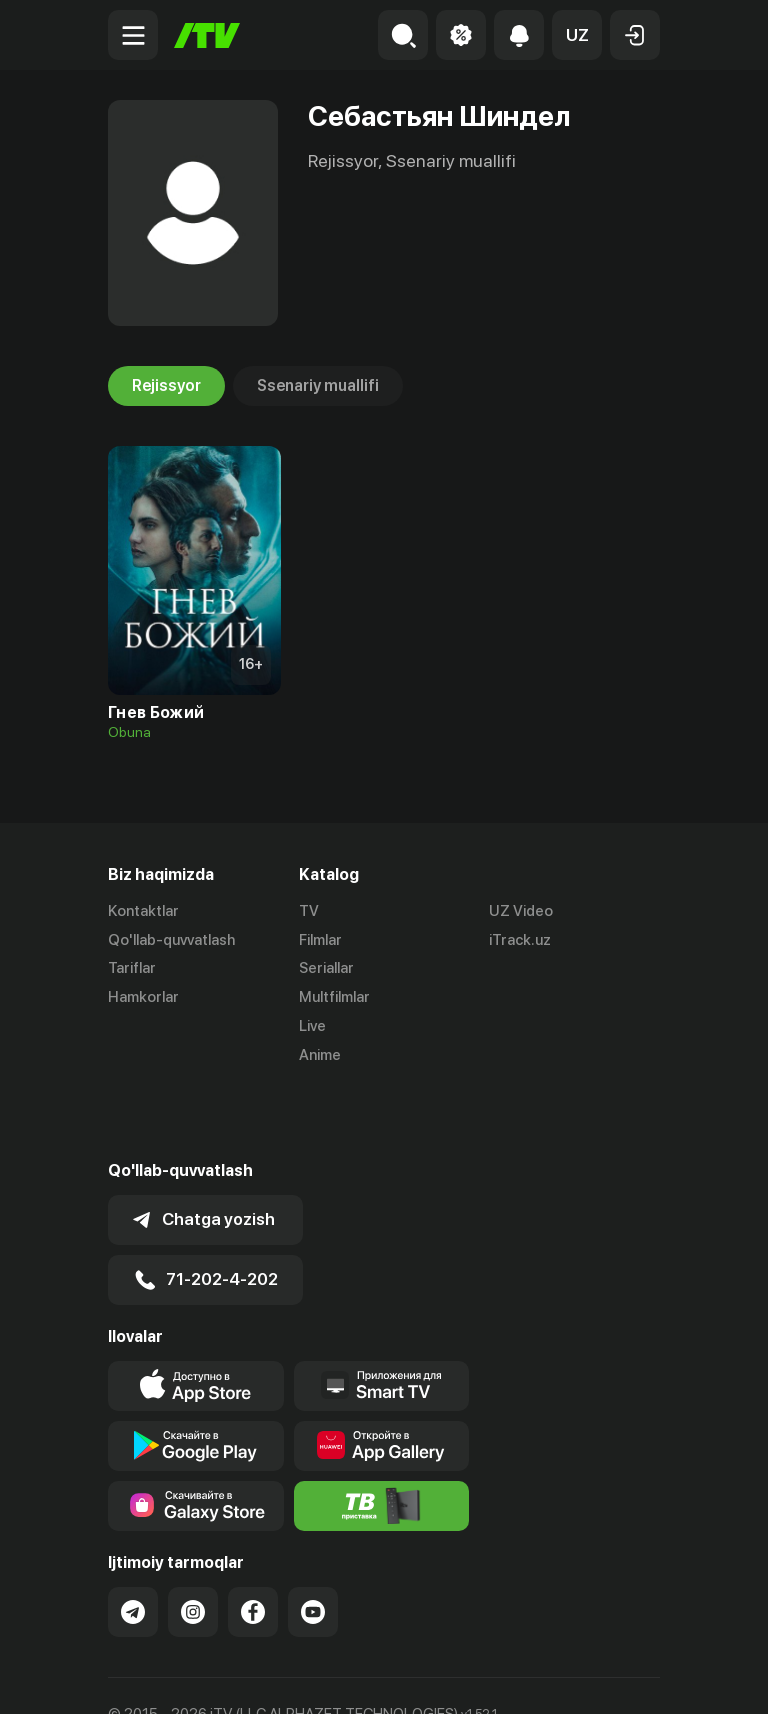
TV (309, 911)
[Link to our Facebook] (253, 1541)
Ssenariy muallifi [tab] (318, 386)
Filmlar (320, 940)
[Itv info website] (382, 1435)
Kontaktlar (143, 911)
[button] (577, 35)
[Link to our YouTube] (313, 1541)
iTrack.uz (520, 940)
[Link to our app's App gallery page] (382, 1375)
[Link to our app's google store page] (196, 1375)
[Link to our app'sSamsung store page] (196, 1435)
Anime (320, 1055)
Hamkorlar (143, 997)
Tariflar (132, 969)
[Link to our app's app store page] (196, 1315)
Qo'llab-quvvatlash (171, 940)
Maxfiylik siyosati (298, 1677)
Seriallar (326, 969)
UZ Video (521, 911)
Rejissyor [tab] (166, 386)
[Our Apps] (382, 1315)
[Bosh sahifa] (207, 35)
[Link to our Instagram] (193, 1541)
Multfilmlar (334, 997)
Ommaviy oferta (162, 1677)
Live (312, 1026)
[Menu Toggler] (133, 35)
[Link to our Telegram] (133, 1541)
